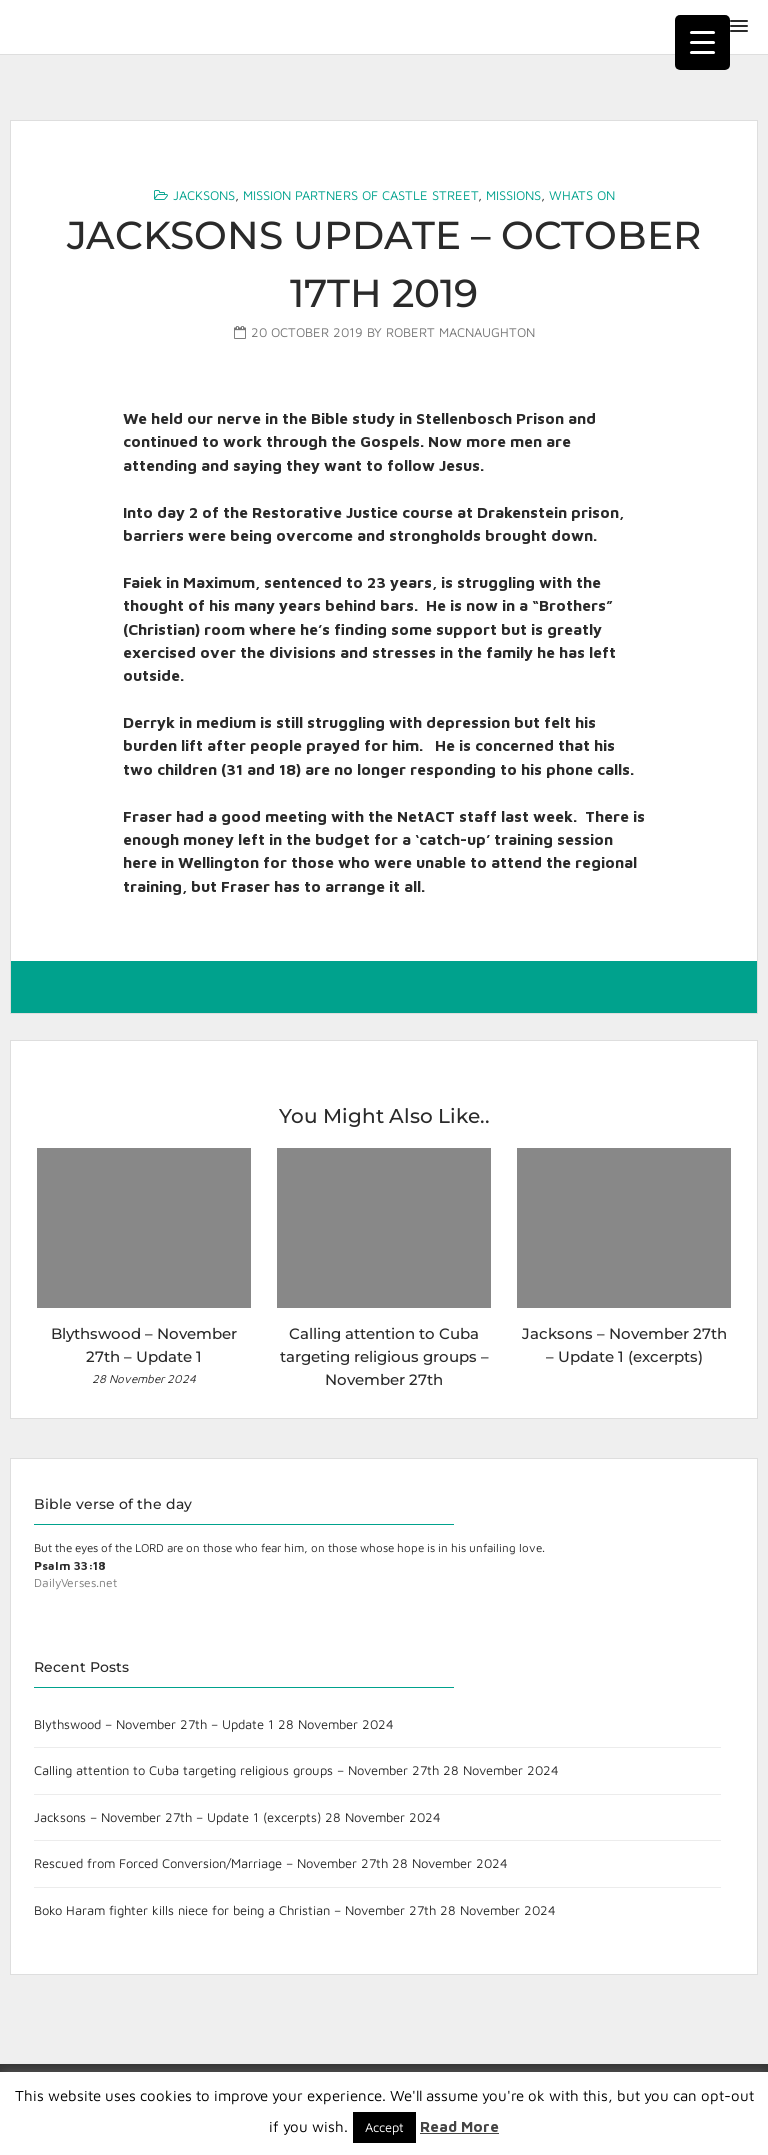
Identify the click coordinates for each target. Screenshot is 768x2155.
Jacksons (204, 195)
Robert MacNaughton (460, 332)
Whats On (582, 195)
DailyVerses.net (75, 1582)
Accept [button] (384, 2127)
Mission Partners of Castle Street (360, 195)
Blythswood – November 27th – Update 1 (154, 1724)
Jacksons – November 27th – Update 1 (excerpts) (177, 1817)
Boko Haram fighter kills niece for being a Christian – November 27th (235, 1910)
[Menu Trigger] (702, 42)
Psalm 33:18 (70, 1565)
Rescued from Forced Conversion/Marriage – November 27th (211, 1863)
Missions (513, 195)
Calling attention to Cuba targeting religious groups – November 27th (236, 1770)
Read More (459, 2126)
